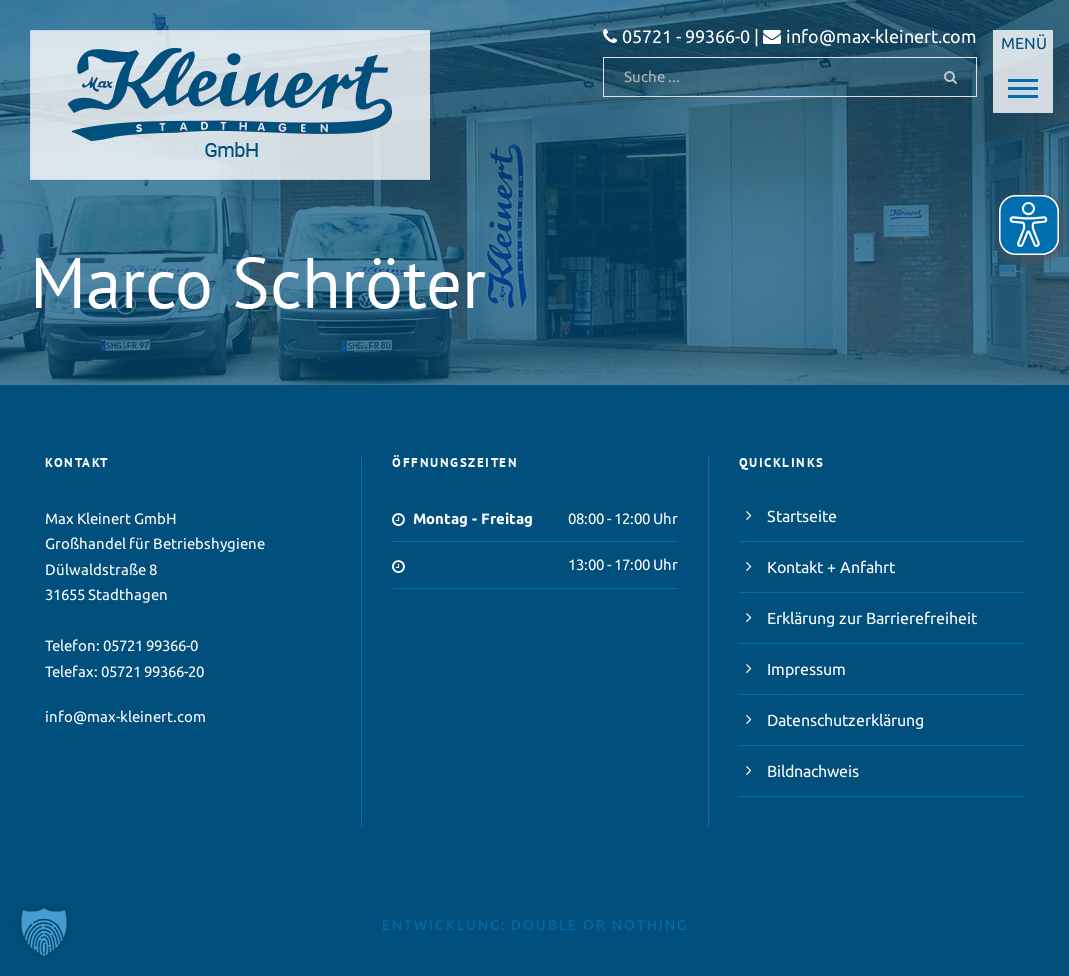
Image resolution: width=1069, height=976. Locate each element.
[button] (44, 932)
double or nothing (599, 925)
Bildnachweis (813, 771)
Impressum (806, 669)
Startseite (802, 516)
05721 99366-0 (150, 645)
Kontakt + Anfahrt (831, 567)
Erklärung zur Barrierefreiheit (872, 618)
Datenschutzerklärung (845, 720)
